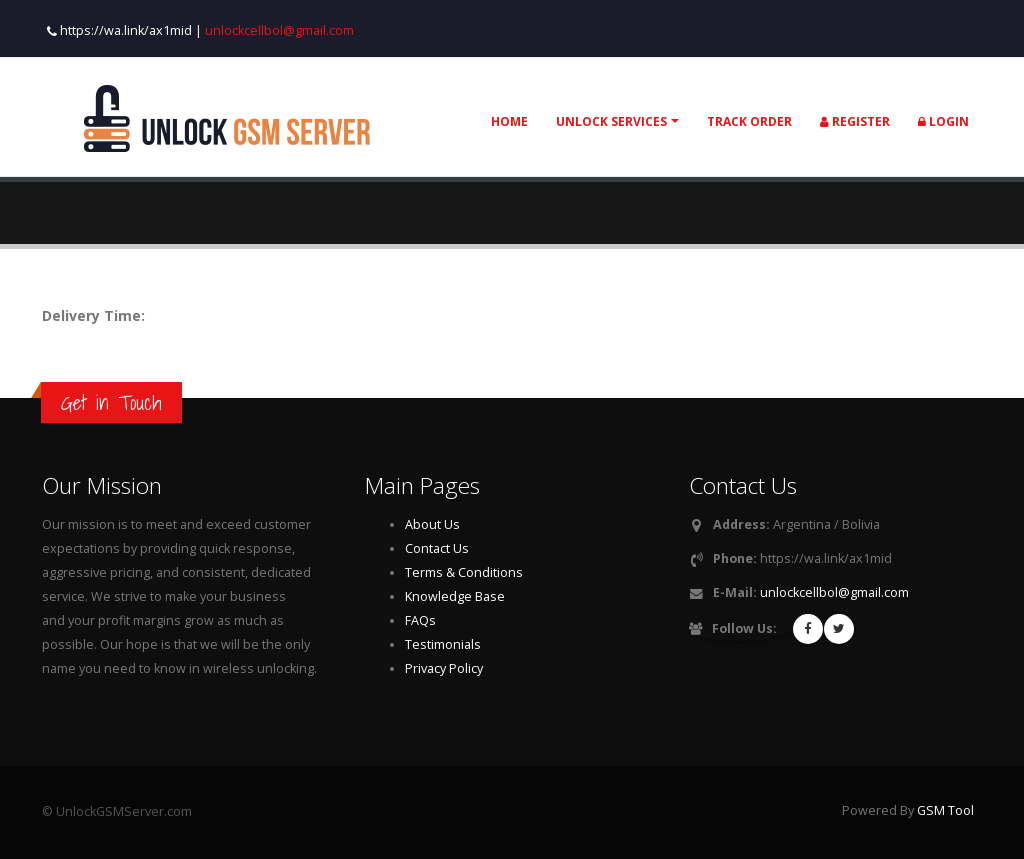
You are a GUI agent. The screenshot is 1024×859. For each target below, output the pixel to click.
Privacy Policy (444, 668)
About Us (432, 524)
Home (509, 121)
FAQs (420, 620)
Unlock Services (611, 121)
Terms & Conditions (464, 572)
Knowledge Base (455, 596)
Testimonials (443, 644)
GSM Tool (945, 810)
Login (943, 121)
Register (855, 121)
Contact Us (437, 548)
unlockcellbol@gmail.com (279, 30)
